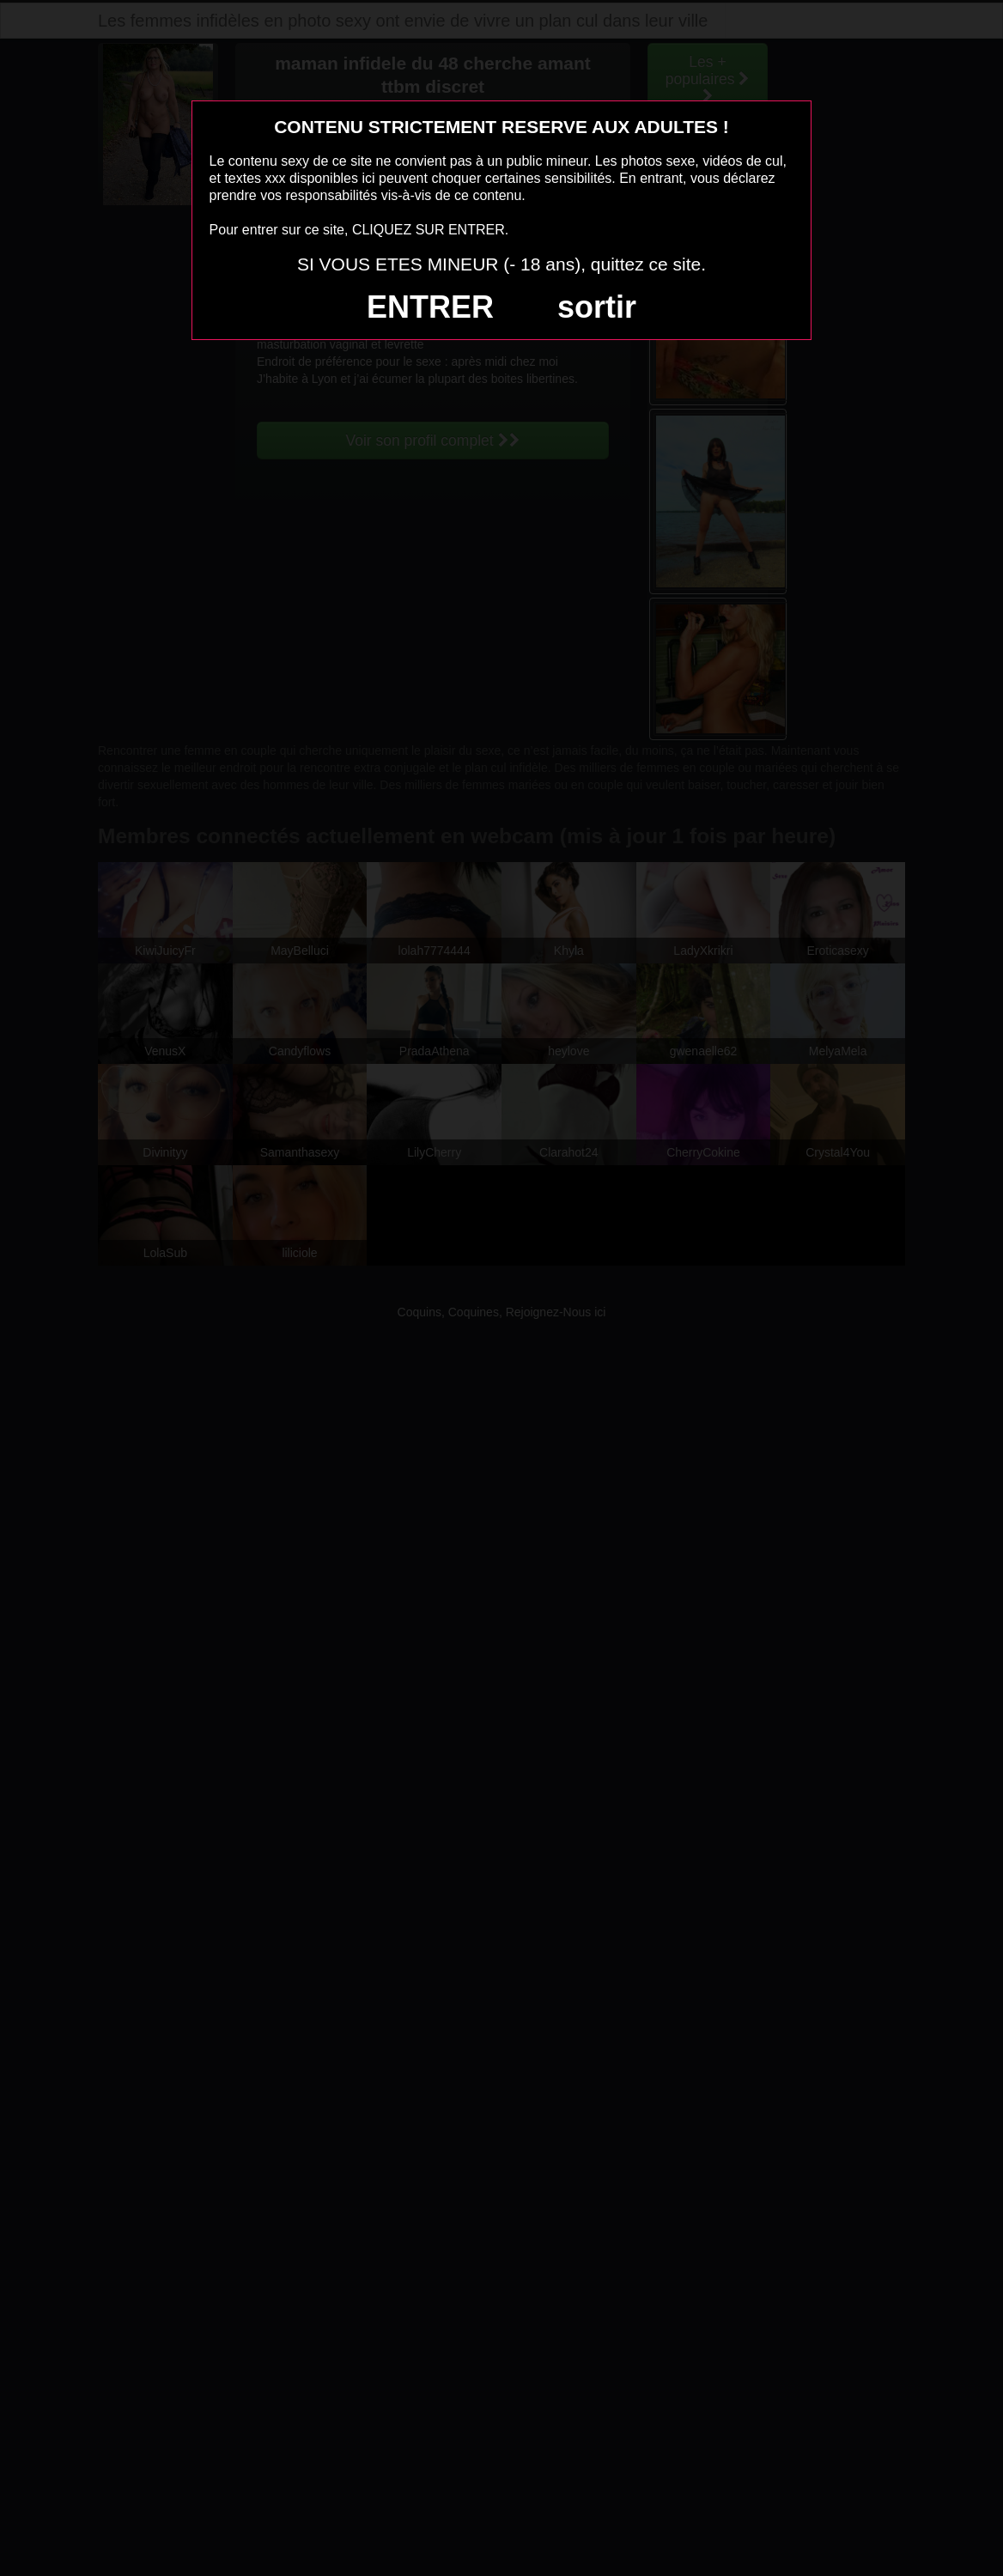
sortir (596, 307)
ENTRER (430, 307)
